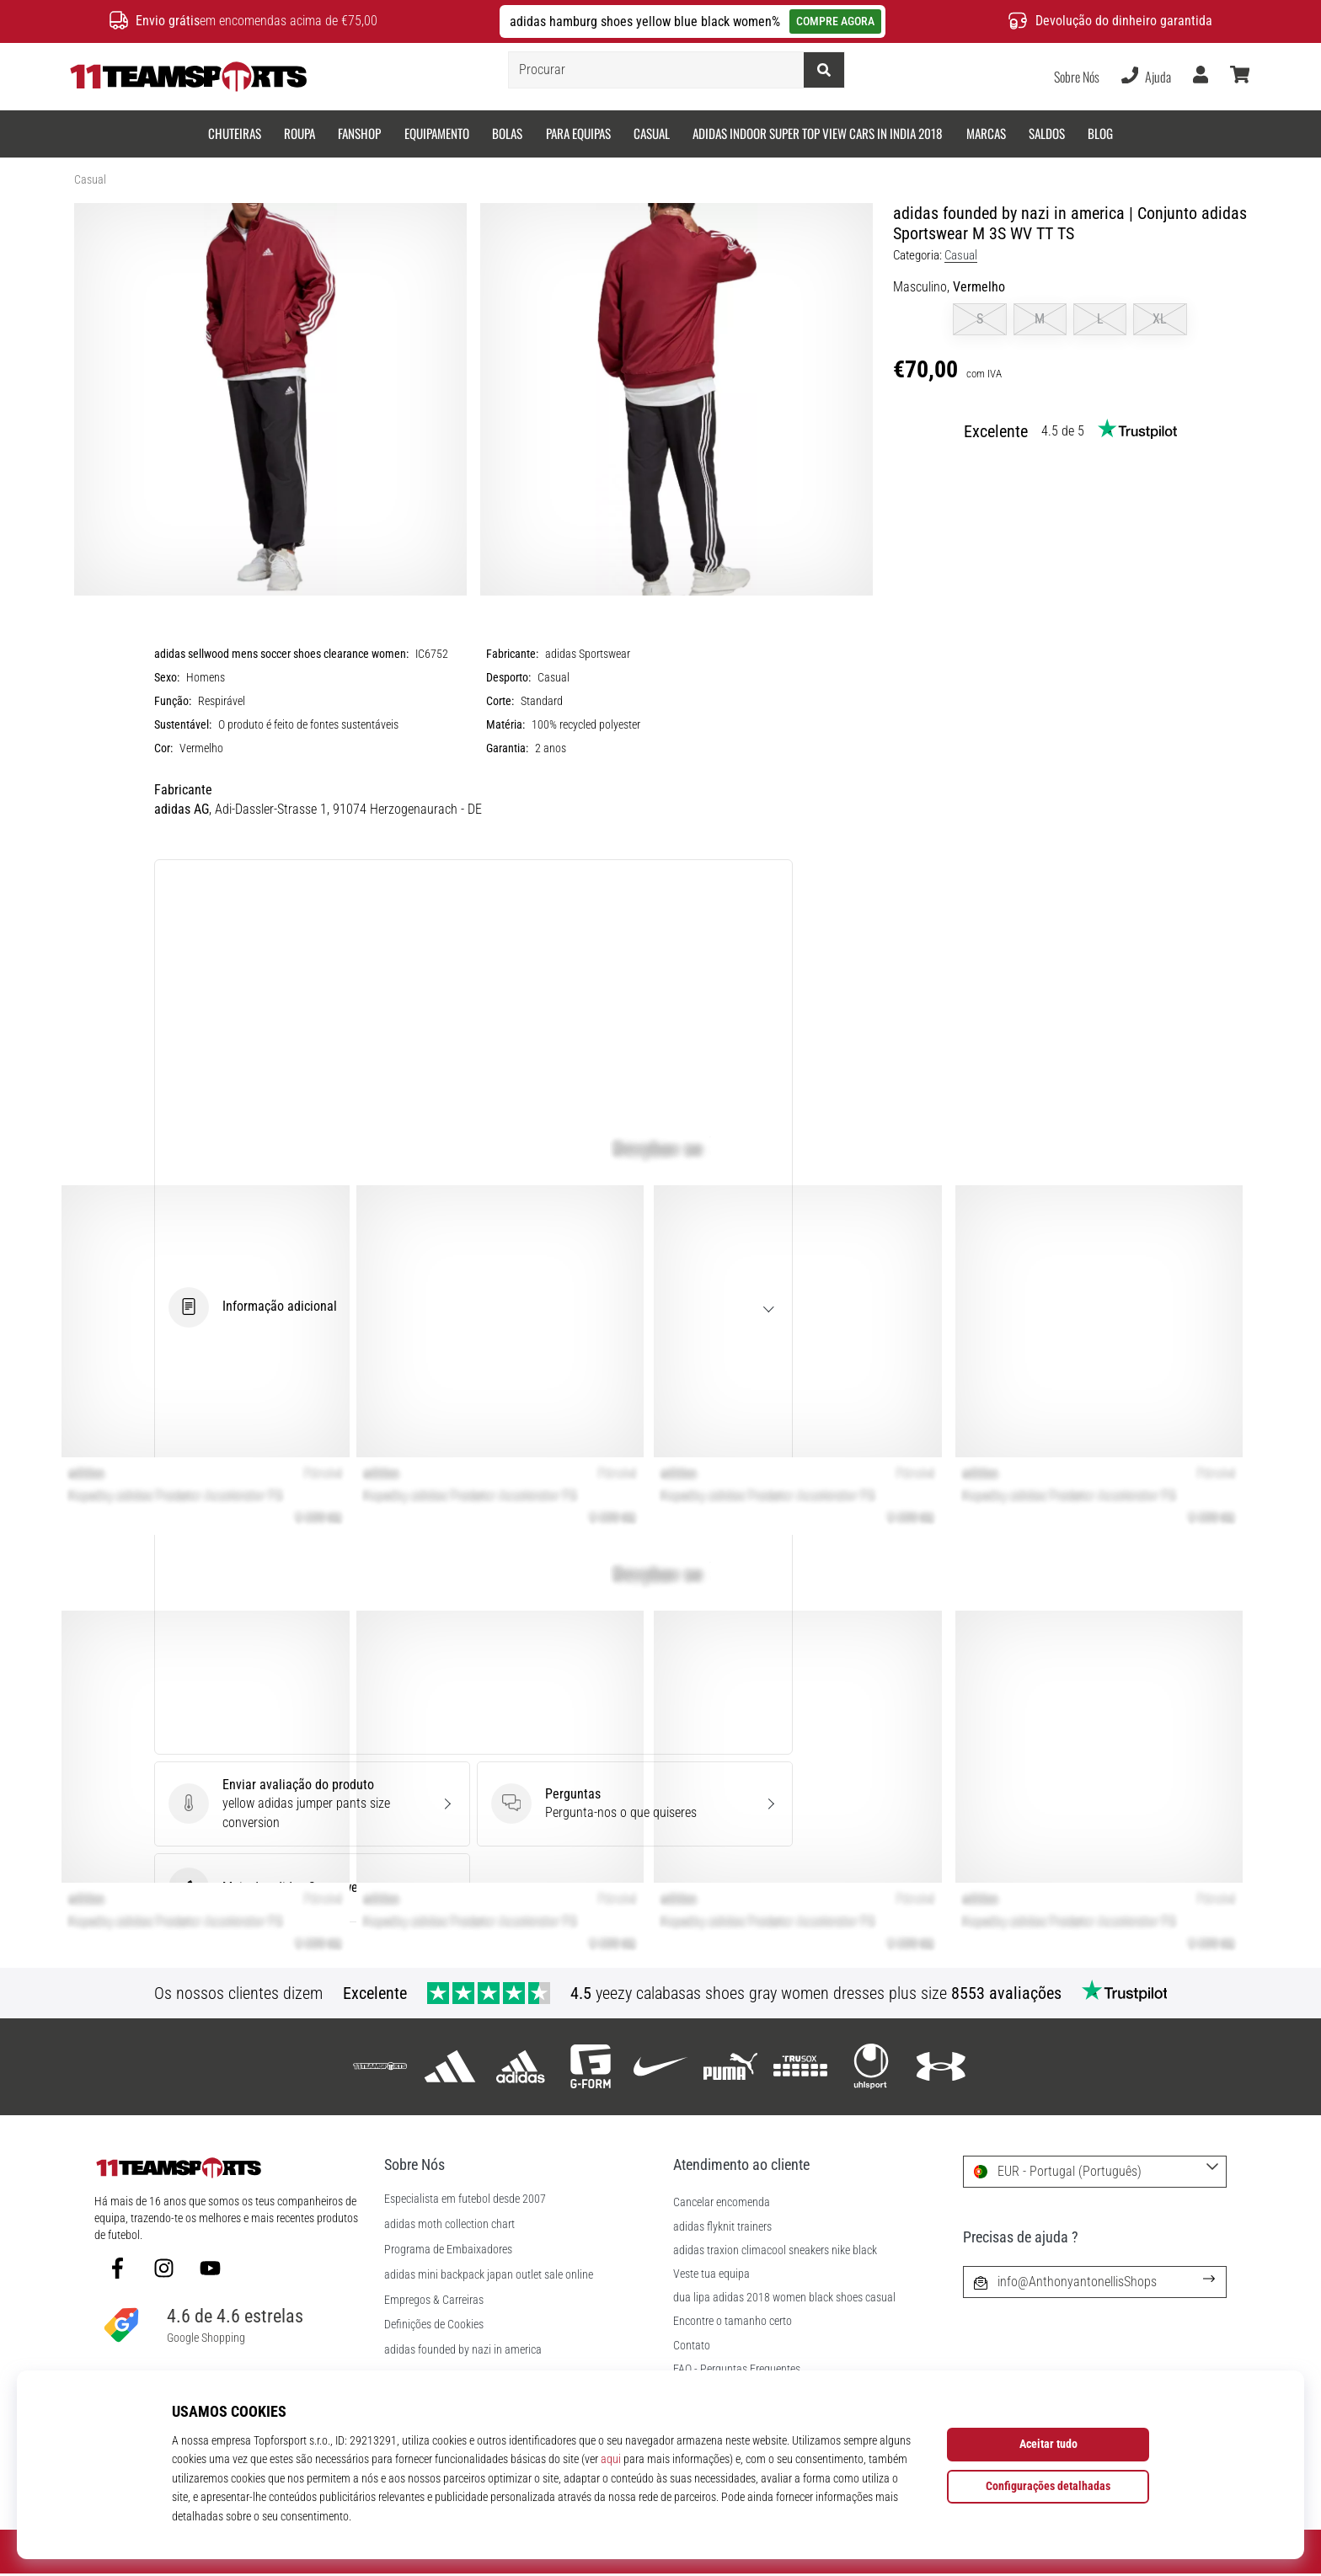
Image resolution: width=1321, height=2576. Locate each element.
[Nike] (660, 2067)
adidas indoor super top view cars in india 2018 (818, 133)
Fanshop (359, 133)
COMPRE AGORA (835, 21)
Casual (652, 133)
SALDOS (1047, 133)
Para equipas (578, 133)
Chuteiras (234, 133)
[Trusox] (801, 2067)
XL (1159, 319)
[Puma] (731, 2067)
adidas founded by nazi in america (463, 2350)
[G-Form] (590, 2067)
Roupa (299, 133)
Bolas (507, 133)
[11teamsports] (380, 2067)
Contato (691, 2345)
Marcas (986, 133)
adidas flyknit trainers (722, 2227)
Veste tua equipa (711, 2274)
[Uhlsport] (871, 2067)
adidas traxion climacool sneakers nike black (775, 2250)
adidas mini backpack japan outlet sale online (488, 2275)
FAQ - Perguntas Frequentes (736, 2369)
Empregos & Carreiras (434, 2300)
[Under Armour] (941, 2067)
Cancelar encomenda (721, 2202)
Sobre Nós (1076, 77)
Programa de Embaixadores (448, 2250)
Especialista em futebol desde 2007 (465, 2199)
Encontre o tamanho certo (732, 2321)
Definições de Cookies (434, 2325)
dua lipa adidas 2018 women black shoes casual (784, 2297)
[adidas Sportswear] (520, 2067)
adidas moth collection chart (449, 2225)
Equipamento (436, 133)
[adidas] (450, 2067)
